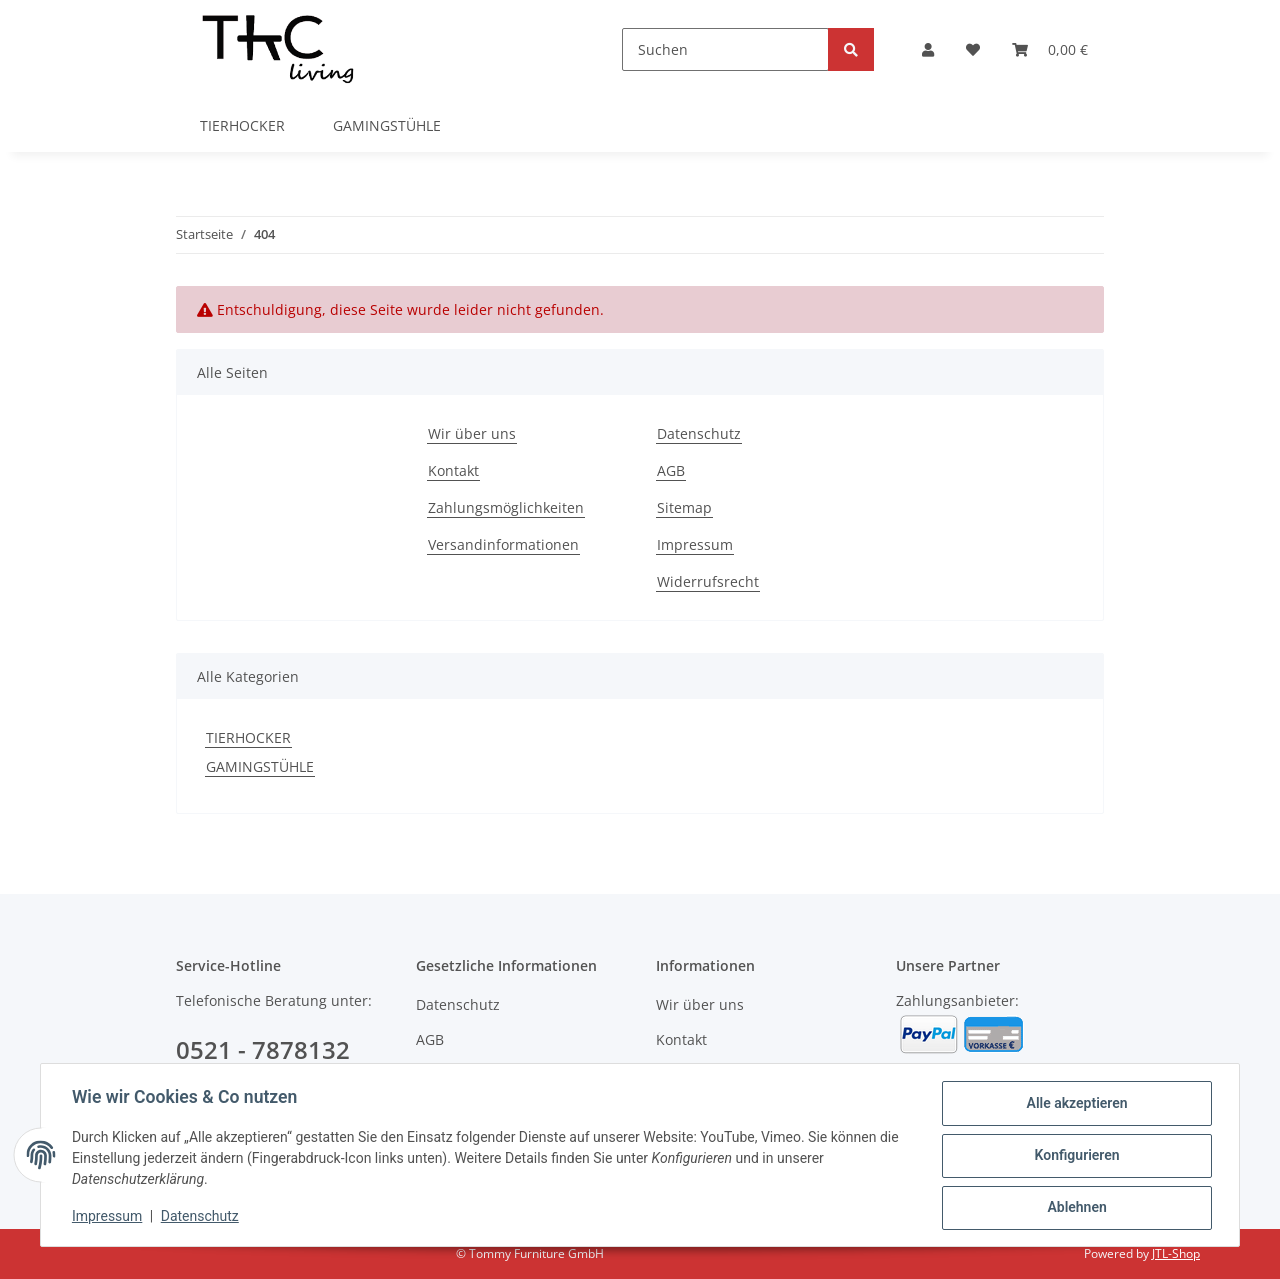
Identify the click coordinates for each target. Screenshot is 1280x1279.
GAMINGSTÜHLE (260, 766)
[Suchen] (725, 49)
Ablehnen (1075, 1208)
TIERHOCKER (248, 737)
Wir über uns (472, 433)
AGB (671, 470)
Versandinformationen (503, 544)
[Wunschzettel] (973, 49)
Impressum (695, 544)
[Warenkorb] (1050, 49)
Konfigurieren (1075, 1156)
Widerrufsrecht (708, 581)
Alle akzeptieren (1075, 1104)
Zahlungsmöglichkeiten (506, 507)
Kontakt (453, 470)
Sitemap (684, 507)
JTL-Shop (1176, 1253)
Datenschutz (699, 433)
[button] (928, 49)
